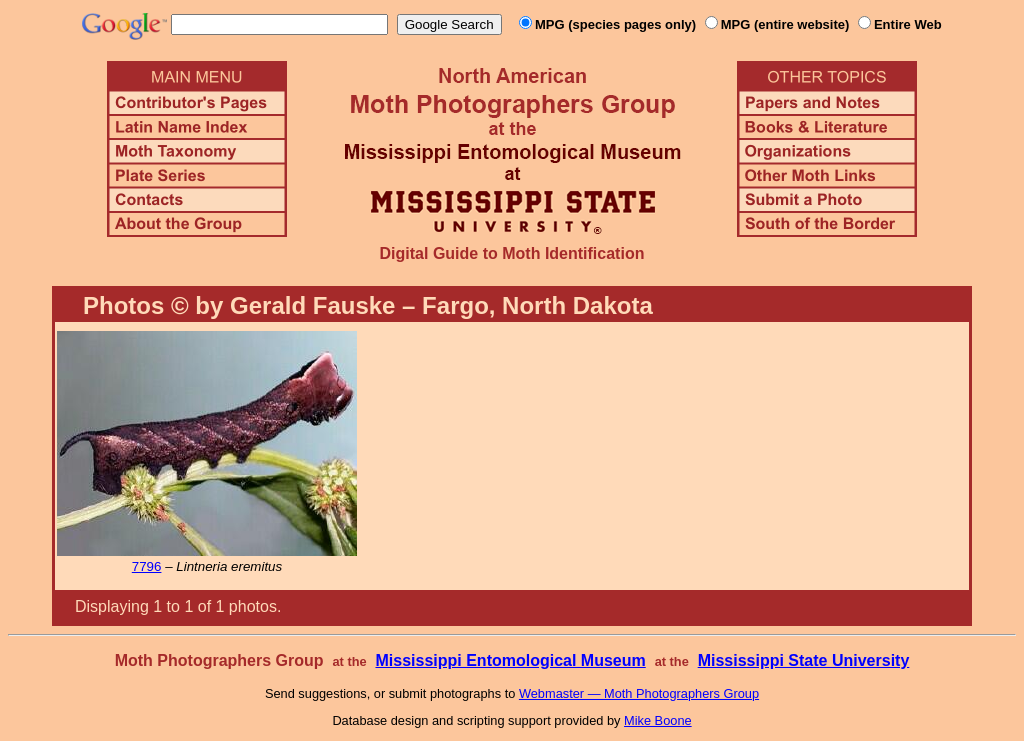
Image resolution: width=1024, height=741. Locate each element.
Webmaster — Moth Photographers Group (639, 693)
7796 (147, 566)
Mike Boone (658, 720)
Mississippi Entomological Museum (510, 660)
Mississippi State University (804, 660)
